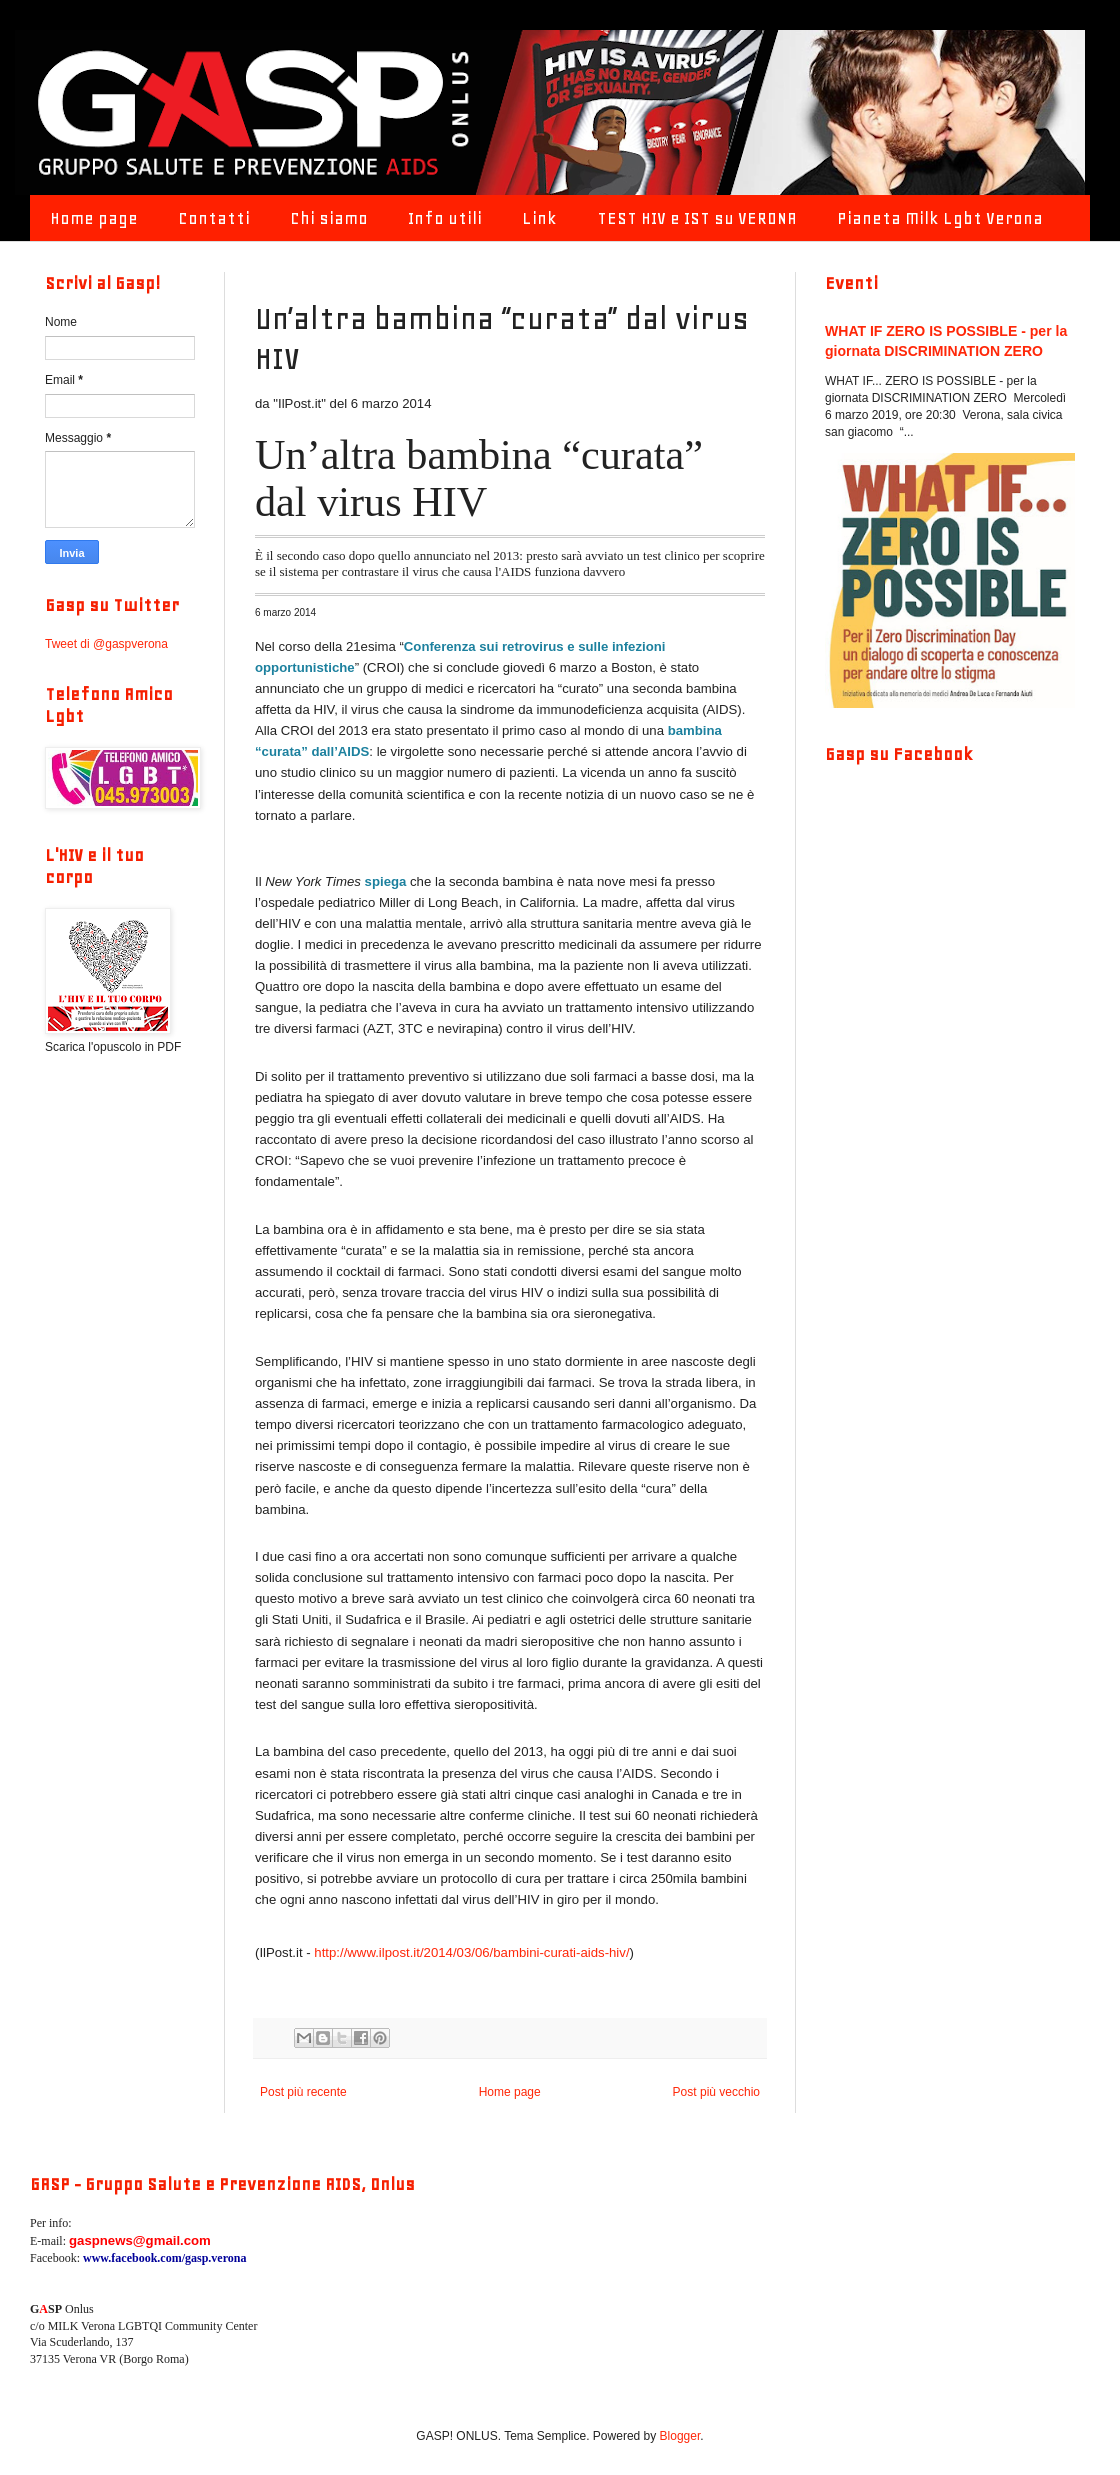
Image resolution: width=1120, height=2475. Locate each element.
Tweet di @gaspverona (106, 644)
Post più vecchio (716, 2092)
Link (539, 218)
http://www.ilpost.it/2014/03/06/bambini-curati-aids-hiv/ (471, 1952)
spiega (386, 881)
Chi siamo (329, 218)
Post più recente (303, 2092)
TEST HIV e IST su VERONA (697, 218)
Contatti (214, 218)
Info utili (445, 218)
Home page (94, 218)
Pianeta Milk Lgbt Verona (940, 218)
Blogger (680, 2436)
